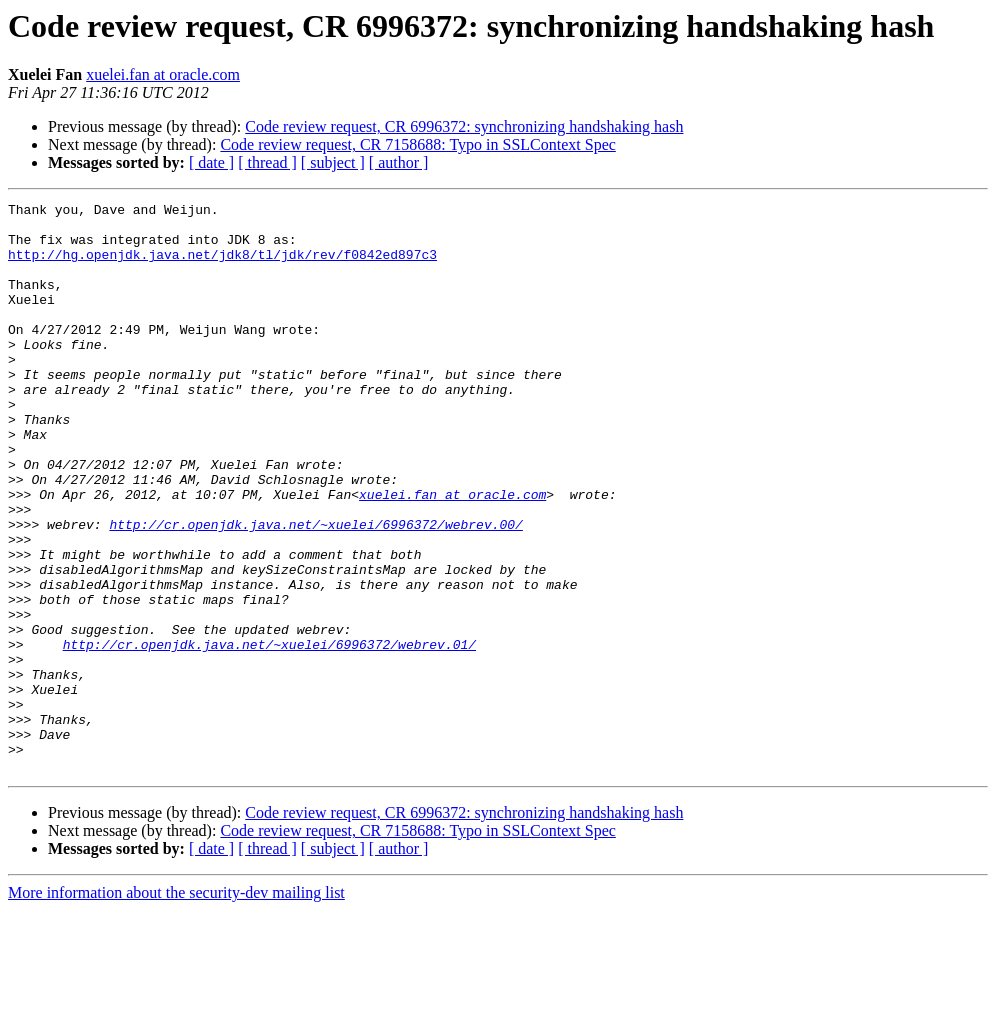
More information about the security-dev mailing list (176, 1006)
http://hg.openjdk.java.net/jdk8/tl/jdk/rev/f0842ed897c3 (222, 266)
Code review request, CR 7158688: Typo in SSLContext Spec (417, 144)
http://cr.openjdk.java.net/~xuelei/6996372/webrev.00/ (315, 590)
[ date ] (211, 162)
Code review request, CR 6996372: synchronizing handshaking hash (464, 126)
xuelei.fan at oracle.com (163, 74)
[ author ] (399, 162)
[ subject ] (333, 162)
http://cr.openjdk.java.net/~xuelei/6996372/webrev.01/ (269, 734)
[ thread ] (267, 162)
